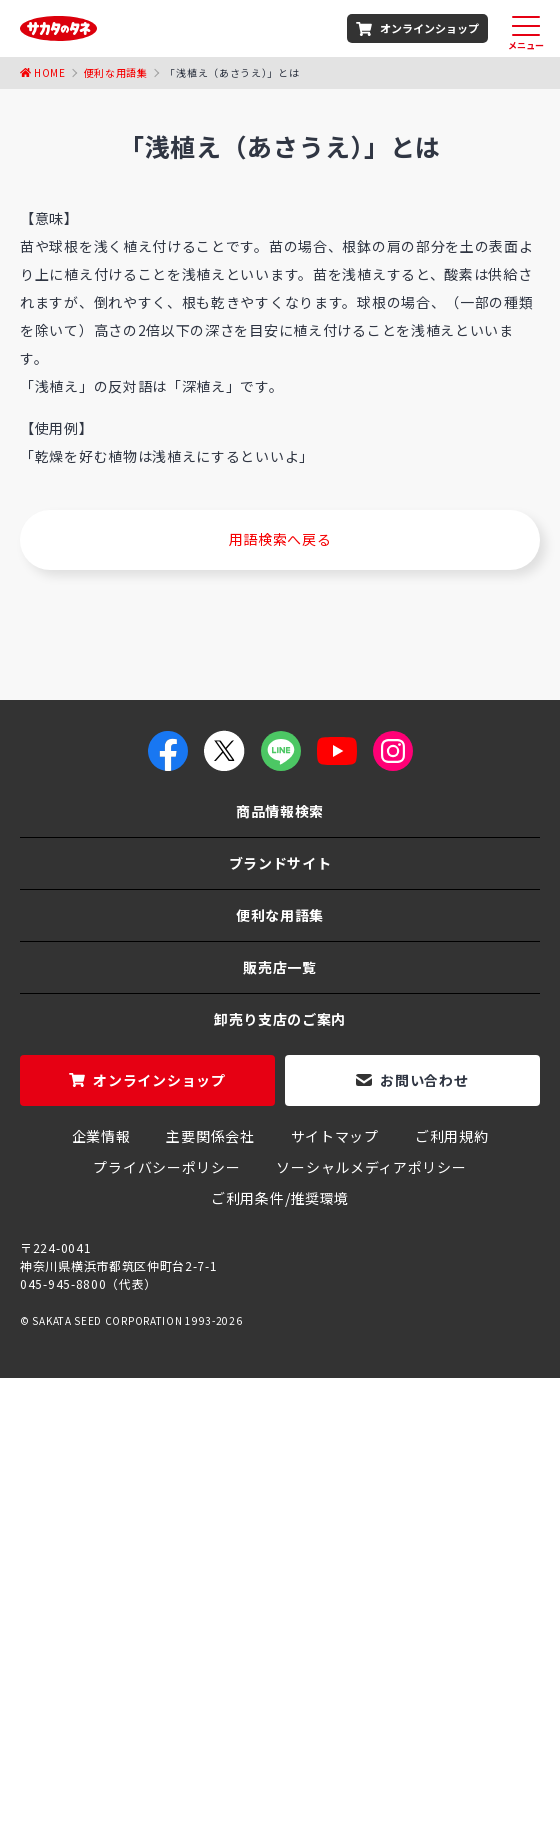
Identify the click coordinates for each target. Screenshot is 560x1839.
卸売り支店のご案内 (280, 1019)
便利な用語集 (280, 915)
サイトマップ (335, 1136)
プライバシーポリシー (166, 1167)
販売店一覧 (280, 967)
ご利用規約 (452, 1136)
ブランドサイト (280, 863)
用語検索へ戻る (280, 539)
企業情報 (101, 1136)
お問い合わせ (424, 1080)
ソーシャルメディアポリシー (371, 1167)
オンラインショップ (429, 28)
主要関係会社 (210, 1136)
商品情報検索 (280, 811)
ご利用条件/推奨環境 (280, 1198)
